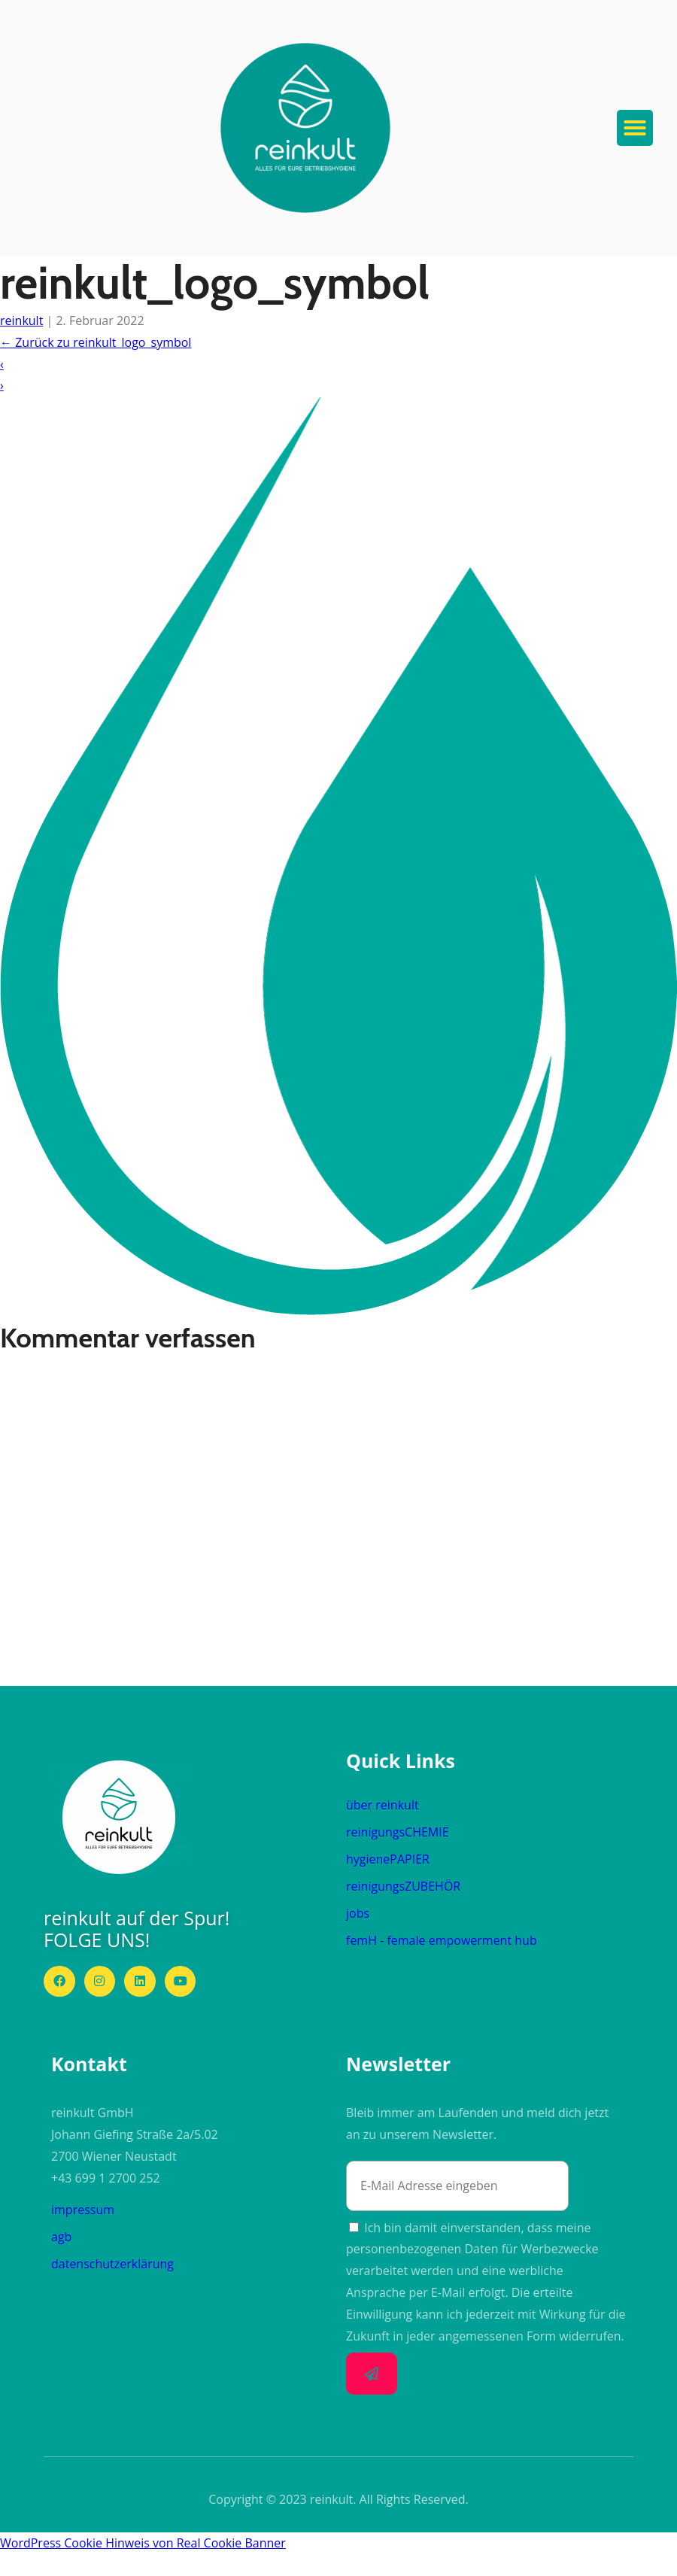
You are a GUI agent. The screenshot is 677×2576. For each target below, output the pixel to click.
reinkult (21, 320)
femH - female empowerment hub (441, 1940)
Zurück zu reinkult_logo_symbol (95, 342)
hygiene (388, 1859)
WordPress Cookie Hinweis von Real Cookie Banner (143, 2543)
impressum (82, 2209)
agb (61, 2236)
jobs (357, 1913)
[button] (305, 128)
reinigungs (397, 1832)
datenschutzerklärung (112, 2264)
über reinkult (382, 1805)
